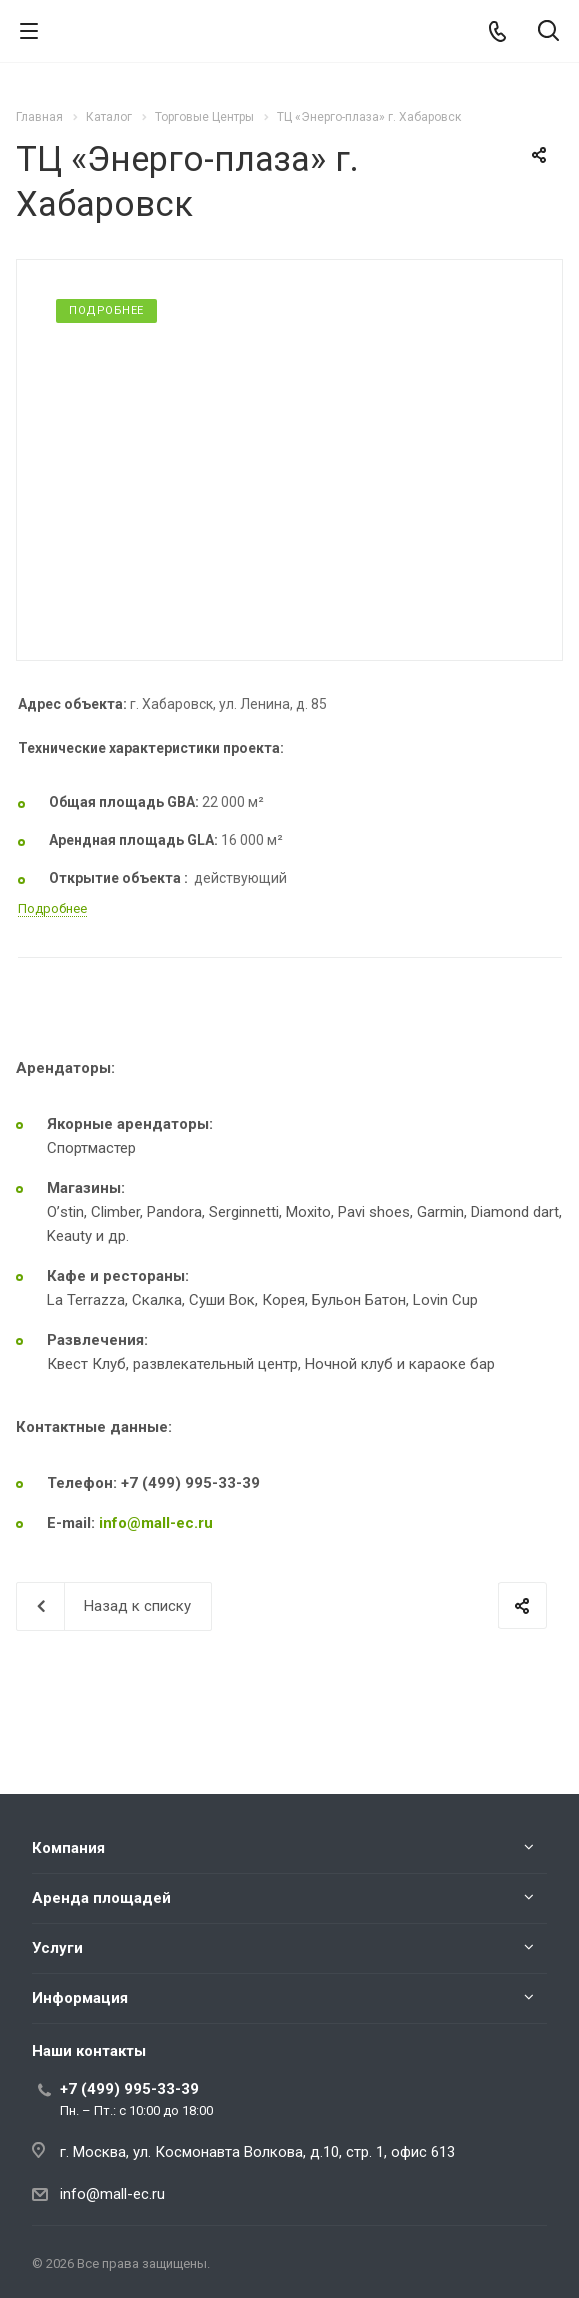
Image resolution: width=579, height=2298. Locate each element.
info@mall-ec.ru (156, 1523)
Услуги (57, 1948)
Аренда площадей (101, 1898)
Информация (80, 1998)
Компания (68, 1848)
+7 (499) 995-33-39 (129, 2089)
